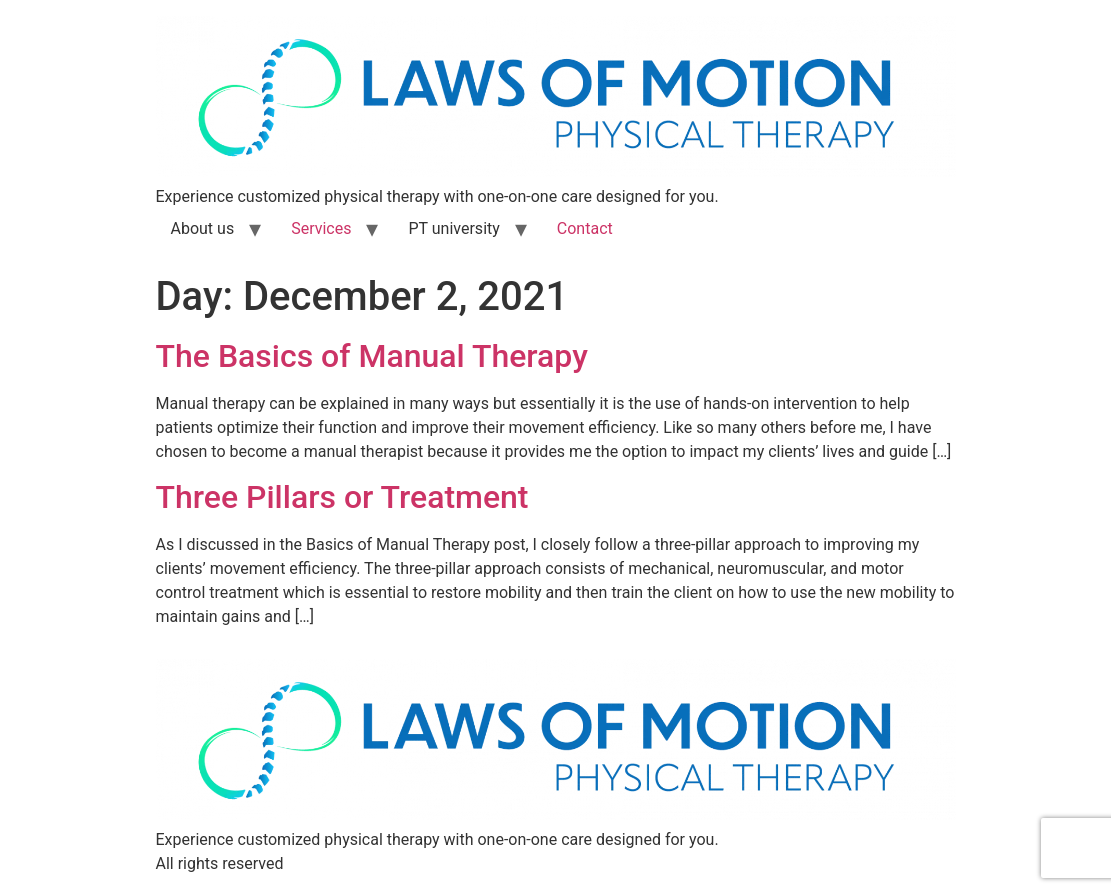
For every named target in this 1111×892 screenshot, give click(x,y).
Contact (585, 228)
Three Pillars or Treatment (342, 497)
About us (203, 228)
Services (321, 228)
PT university (453, 228)
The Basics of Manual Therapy (372, 356)
